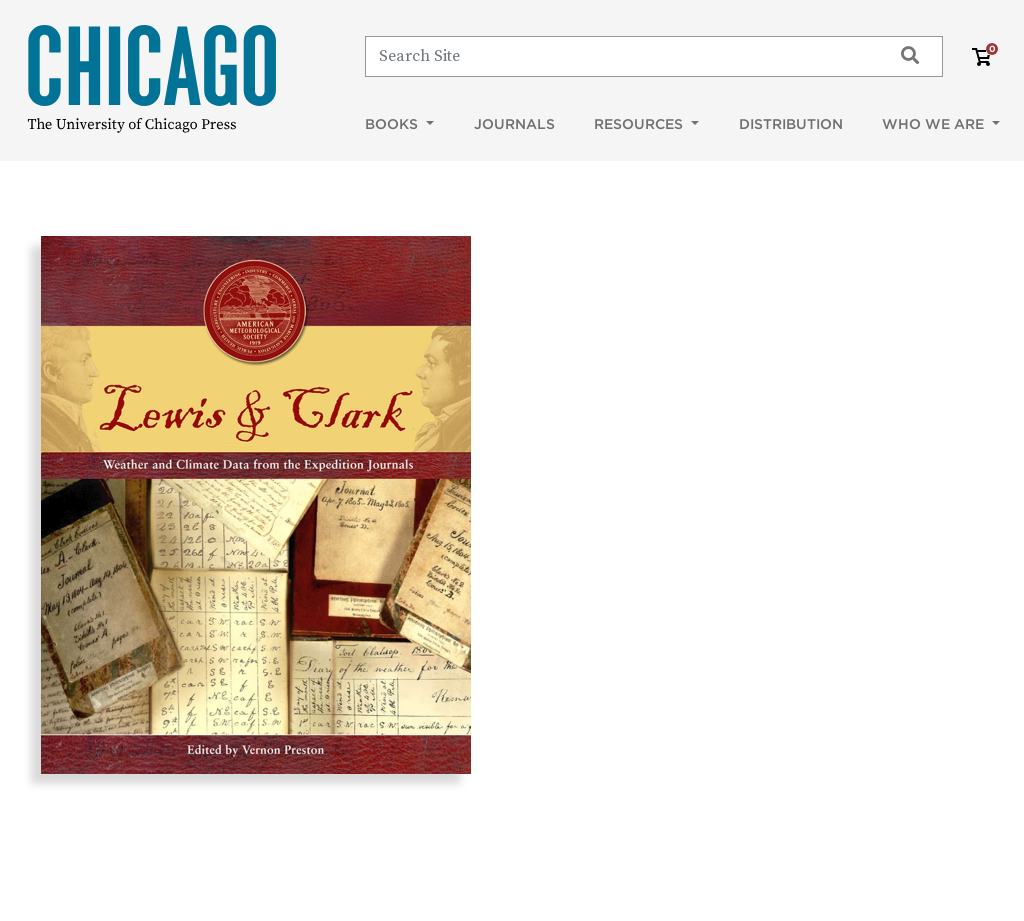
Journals (514, 124)
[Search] (619, 56)
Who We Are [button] (935, 124)
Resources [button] (640, 124)
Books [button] (393, 124)
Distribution (791, 124)
